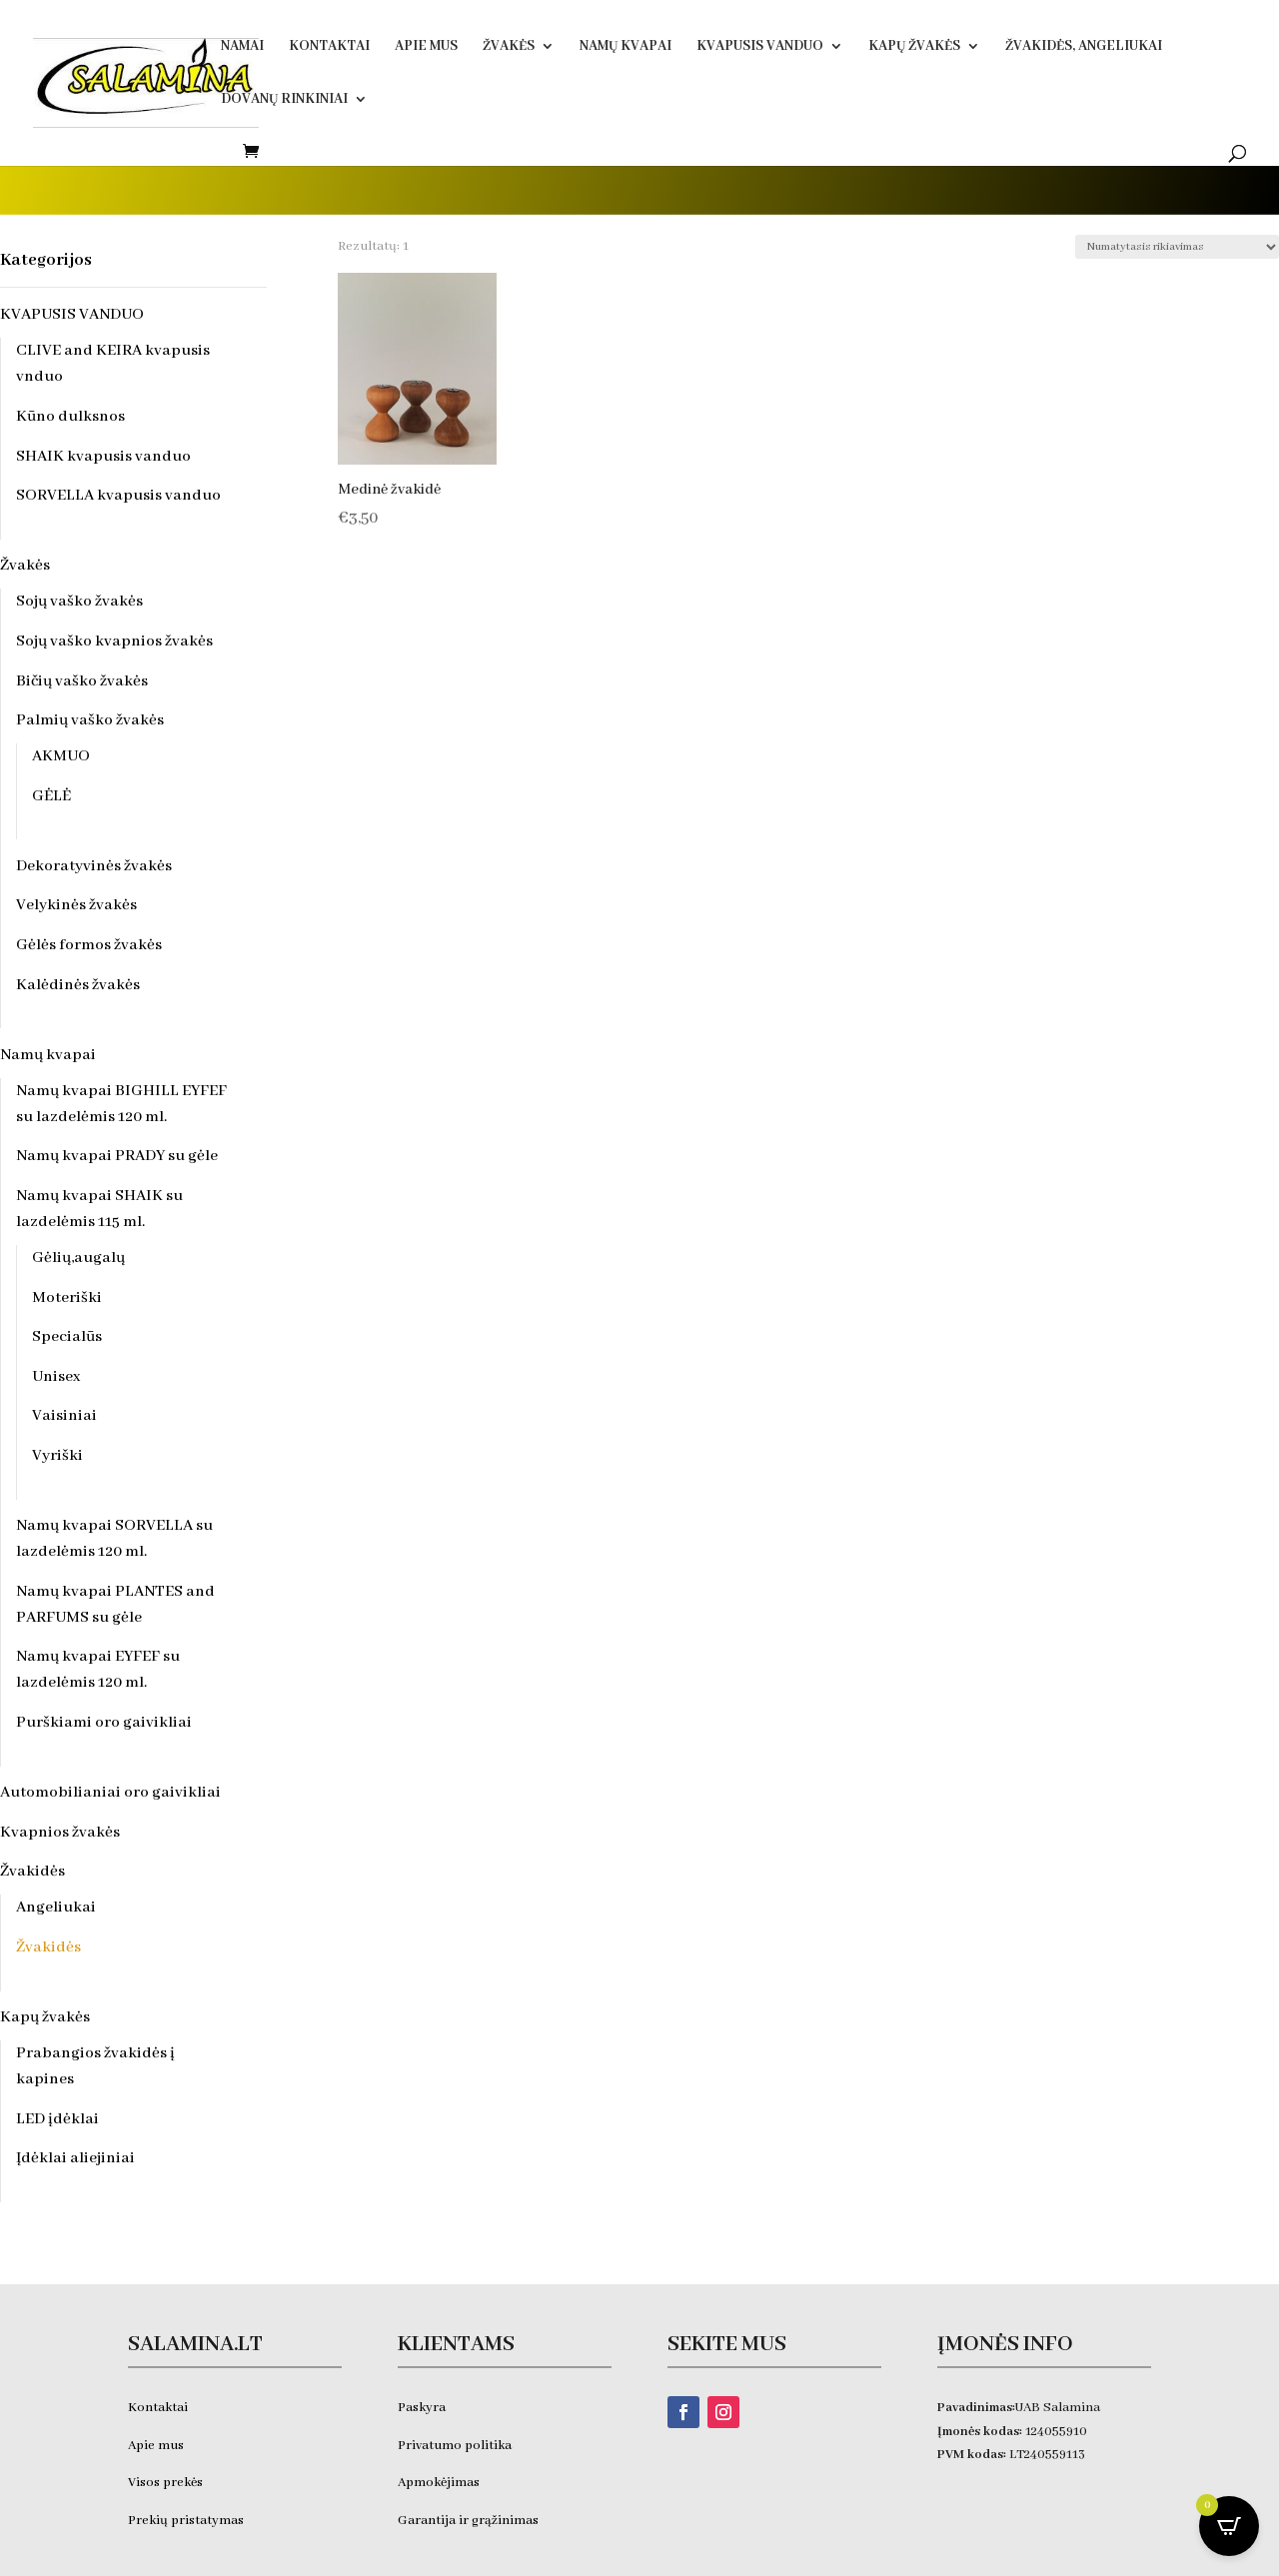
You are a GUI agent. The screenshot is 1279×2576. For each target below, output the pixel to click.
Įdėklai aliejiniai (75, 2158)
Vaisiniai (64, 1416)
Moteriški (67, 1298)
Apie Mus (426, 47)
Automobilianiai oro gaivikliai (110, 1793)
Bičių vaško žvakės (82, 681)
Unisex (56, 1377)
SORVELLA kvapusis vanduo (118, 496)
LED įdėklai (57, 2119)
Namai (242, 47)
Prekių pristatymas (187, 2520)
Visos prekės (165, 2482)
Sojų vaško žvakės (79, 602)
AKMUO (61, 756)
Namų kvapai (625, 47)
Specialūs (67, 1337)
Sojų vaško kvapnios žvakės (114, 641)
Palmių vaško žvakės (90, 720)
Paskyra (422, 2407)
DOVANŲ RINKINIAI (284, 100)
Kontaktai (329, 47)
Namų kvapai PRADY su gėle (117, 1156)
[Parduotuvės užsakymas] (1177, 247)
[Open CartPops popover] (1229, 2526)
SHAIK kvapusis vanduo (103, 457)
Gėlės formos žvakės (89, 945)
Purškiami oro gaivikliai (104, 1723)
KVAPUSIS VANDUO (759, 47)
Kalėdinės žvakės (78, 985)
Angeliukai (56, 1908)
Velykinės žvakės (76, 905)
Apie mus (156, 2445)
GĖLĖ (51, 796)
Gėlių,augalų (78, 1258)
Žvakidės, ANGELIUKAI (1083, 47)
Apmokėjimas (439, 2482)
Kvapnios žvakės (60, 1833)
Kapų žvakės (914, 47)
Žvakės (509, 47)
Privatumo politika (455, 2445)
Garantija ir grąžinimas (468, 2520)
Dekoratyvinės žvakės (94, 866)
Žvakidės (32, 1872)
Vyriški (57, 1456)
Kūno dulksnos (70, 417)
